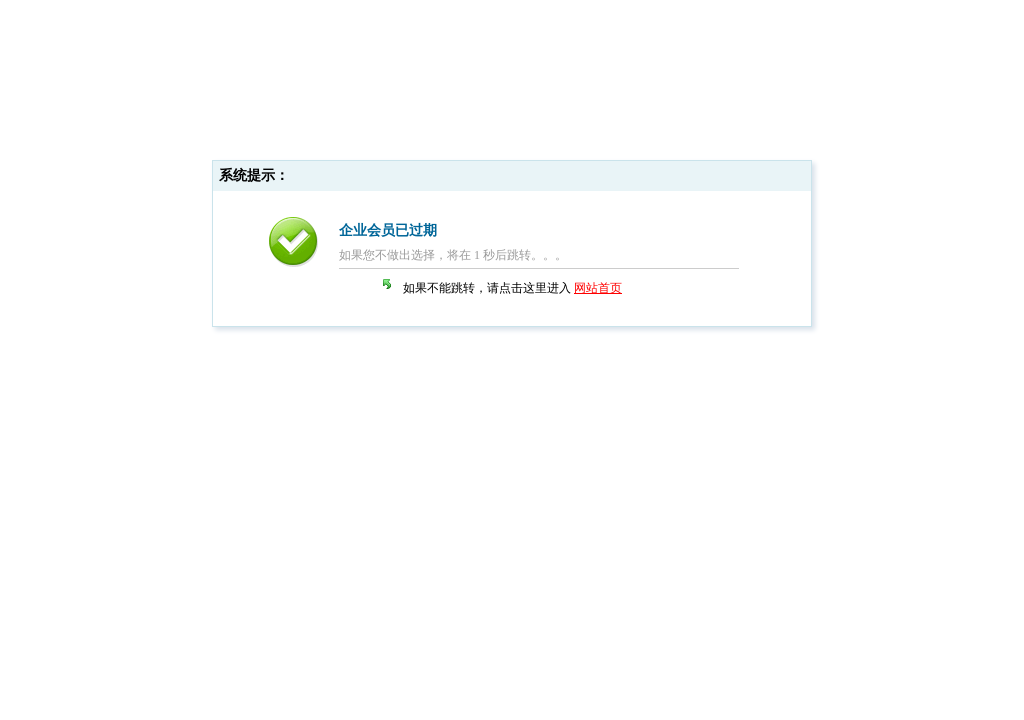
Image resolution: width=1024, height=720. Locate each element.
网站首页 (598, 288)
